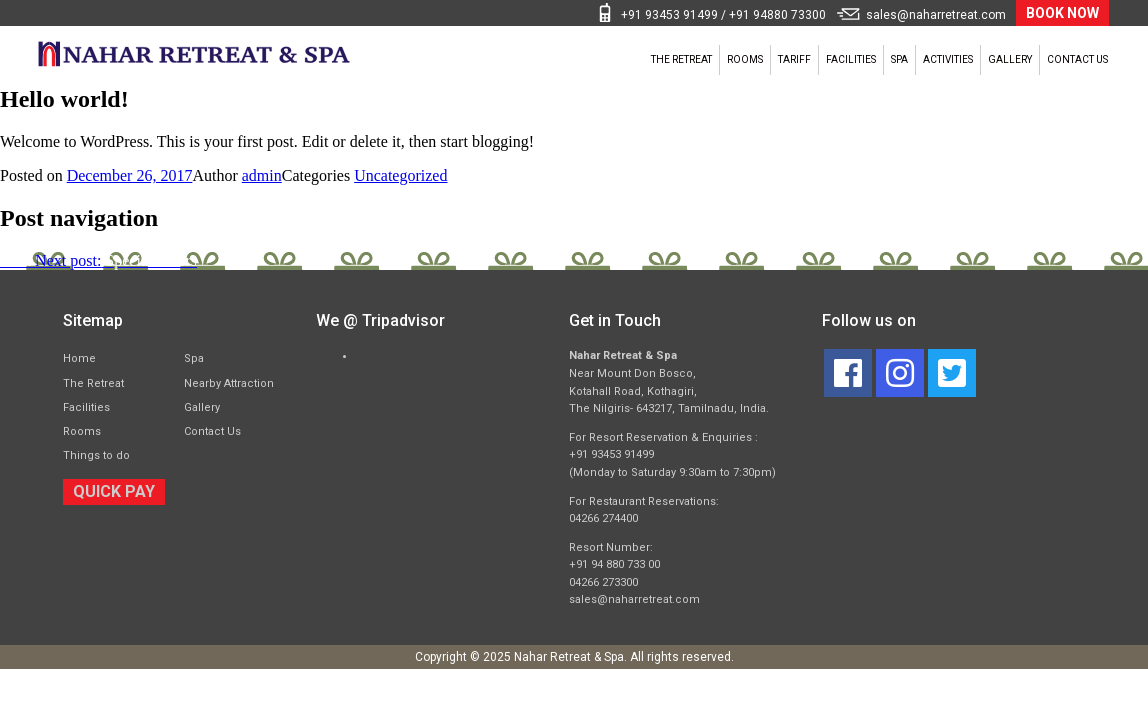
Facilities (734, 60)
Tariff (653, 60)
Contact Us (1062, 60)
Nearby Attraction (229, 383)
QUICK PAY (114, 491)
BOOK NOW (1062, 13)
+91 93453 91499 (669, 15)
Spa (806, 60)
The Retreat (492, 60)
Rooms (582, 60)
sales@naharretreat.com (936, 15)
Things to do (96, 455)
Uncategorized (400, 175)
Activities (879, 60)
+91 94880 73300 (777, 15)
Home (79, 358)
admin (262, 175)
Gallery (968, 60)
